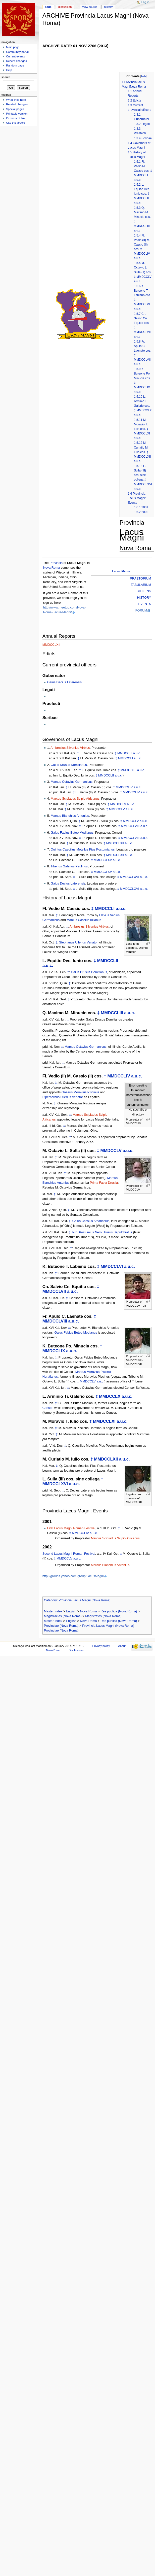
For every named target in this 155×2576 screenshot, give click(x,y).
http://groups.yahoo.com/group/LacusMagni (73, 1576)
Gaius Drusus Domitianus (69, 765)
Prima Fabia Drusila (104, 1182)
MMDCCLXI (104, 1421)
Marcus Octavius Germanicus (71, 782)
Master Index (53, 1611)
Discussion (65, 6)
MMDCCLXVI (129, 877)
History (108, 6)
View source (89, 6)
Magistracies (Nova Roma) (63, 1616)
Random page (15, 65)
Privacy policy (101, 1645)
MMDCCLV (118, 804)
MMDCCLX (110, 1396)
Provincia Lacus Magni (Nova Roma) (85, 1600)
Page (48, 6)
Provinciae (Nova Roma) (61, 1626)
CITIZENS (144, 591)
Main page (13, 47)
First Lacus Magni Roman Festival (71, 1528)
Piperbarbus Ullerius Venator (62, 1097)
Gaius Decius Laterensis (64, 682)
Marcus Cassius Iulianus (84, 920)
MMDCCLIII (112, 1012)
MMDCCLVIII (130, 826)
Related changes (17, 104)
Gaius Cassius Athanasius (90, 1221)
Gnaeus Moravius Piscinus (80, 1092)
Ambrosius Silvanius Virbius (70, 748)
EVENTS (144, 604)
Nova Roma (51, 567)
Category (50, 1600)
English (71, 1611)
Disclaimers (76, 1650)
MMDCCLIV (124, 787)
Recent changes (16, 60)
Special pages (15, 109)
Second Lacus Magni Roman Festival (68, 1553)
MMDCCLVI (111, 1266)
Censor (47, 1408)
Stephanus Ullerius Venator (78, 942)
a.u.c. (137, 753)
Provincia (56, 563)
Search (6, 77)
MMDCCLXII (51, 645)
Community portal (17, 51)
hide (143, 76)
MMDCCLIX (53, 1350)
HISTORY (144, 597)
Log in (145, 2)
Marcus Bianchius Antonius (70, 816)
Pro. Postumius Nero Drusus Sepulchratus (102, 1232)
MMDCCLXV (103, 860)
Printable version (16, 113)
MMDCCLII (128, 770)
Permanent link (15, 118)
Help (9, 70)
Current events (15, 56)
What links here (16, 99)
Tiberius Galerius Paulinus (69, 866)
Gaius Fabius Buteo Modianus (72, 832)
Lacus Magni (121, 571)
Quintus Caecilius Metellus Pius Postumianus (83, 849)
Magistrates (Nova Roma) (103, 1616)
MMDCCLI (124, 753)
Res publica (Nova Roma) (118, 1611)
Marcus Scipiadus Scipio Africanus (75, 798)
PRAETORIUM (140, 578)
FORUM (141, 610)
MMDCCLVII (54, 1291)
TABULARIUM (141, 585)
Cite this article (15, 122)
